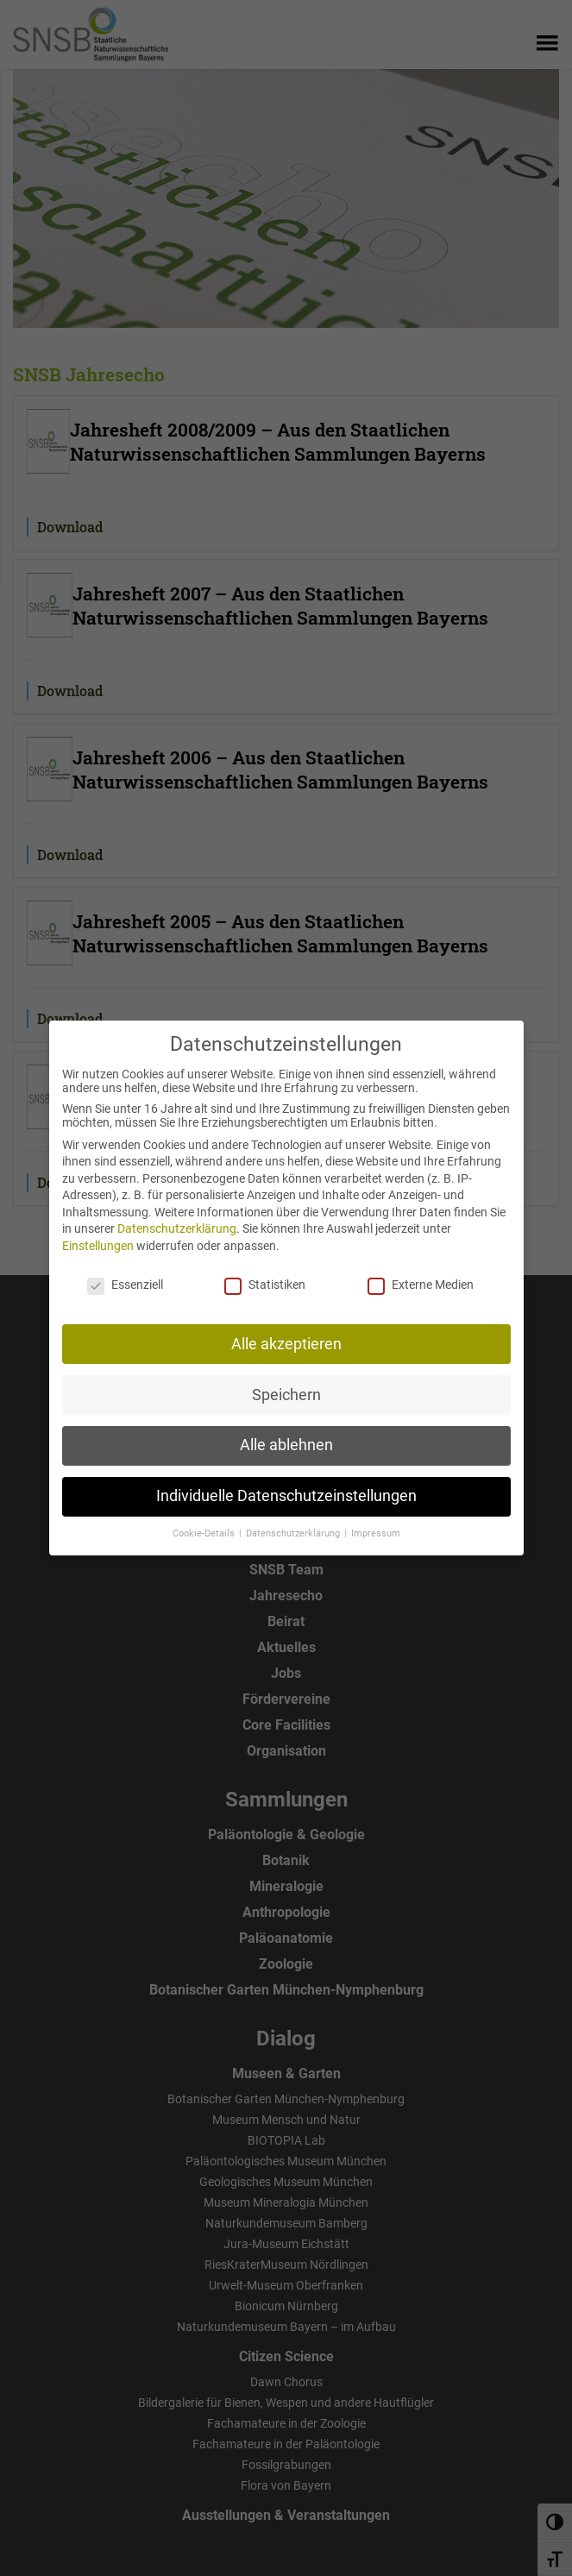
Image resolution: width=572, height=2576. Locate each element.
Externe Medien (421, 1273)
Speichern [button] (286, 1383)
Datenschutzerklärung (176, 1218)
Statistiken (264, 1273)
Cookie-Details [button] (205, 1523)
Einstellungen (98, 1235)
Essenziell (125, 1273)
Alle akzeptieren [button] (286, 1332)
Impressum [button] (375, 1523)
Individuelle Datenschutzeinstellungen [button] (286, 1485)
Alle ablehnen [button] (286, 1434)
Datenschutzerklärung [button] (294, 1523)
